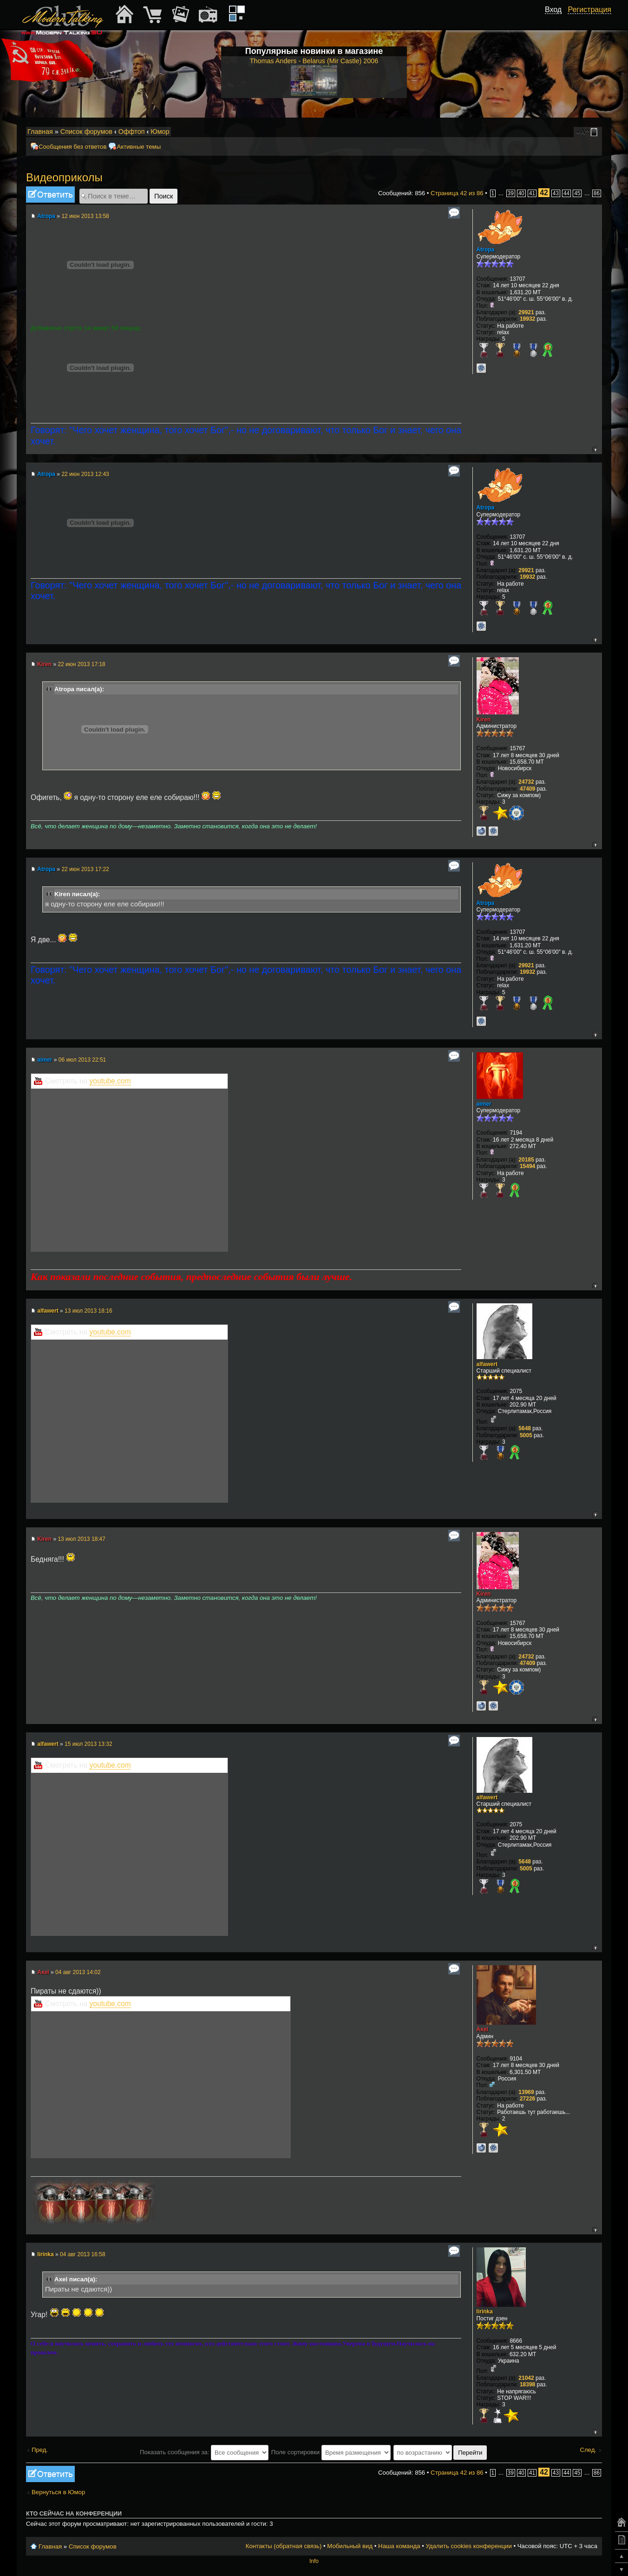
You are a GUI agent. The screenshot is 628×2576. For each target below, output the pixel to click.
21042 (526, 2378)
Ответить (50, 194)
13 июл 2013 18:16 (88, 1311)
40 (521, 193)
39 (511, 193)
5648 (524, 1428)
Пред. (40, 2449)
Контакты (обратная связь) (284, 2546)
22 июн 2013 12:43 (85, 474)
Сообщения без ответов (72, 146)
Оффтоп (131, 131)
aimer (44, 1060)
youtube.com (110, 1081)
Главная (40, 131)
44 (566, 193)
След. (588, 2449)
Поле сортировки (331, 2452)
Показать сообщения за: (204, 2452)
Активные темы (139, 146)
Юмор (159, 131)
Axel (43, 1972)
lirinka (45, 2254)
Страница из (457, 193)
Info (314, 2561)
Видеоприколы (64, 177)
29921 (526, 312)
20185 (526, 1159)
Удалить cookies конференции (468, 2546)
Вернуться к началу (594, 449)
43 (556, 193)
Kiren (44, 664)
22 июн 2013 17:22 (85, 869)
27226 (527, 2098)
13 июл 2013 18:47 (81, 1539)
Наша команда (399, 2546)
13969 (526, 2092)
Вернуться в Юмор (58, 2492)
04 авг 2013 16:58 (82, 2254)
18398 (527, 2384)
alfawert (47, 1311)
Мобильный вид (595, 132)
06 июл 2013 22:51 (82, 1060)
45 (577, 193)
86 (597, 193)
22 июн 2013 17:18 (81, 664)
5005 (526, 1435)
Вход (553, 9)
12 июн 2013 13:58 (85, 216)
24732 (526, 782)
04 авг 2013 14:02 (78, 1972)
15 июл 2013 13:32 (88, 1744)
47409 (527, 789)
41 (532, 193)
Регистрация (589, 9)
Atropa (46, 216)
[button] (556, 20)
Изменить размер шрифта (582, 132)
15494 (527, 1166)
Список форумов (86, 131)
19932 (527, 319)
